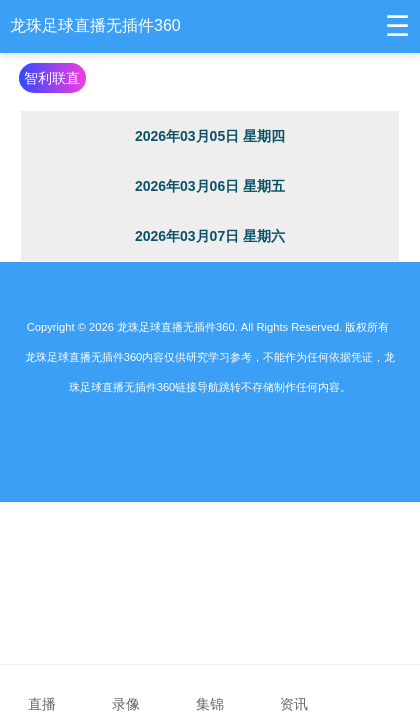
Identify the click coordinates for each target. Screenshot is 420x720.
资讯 (294, 691)
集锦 (210, 691)
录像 (126, 691)
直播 (42, 691)
